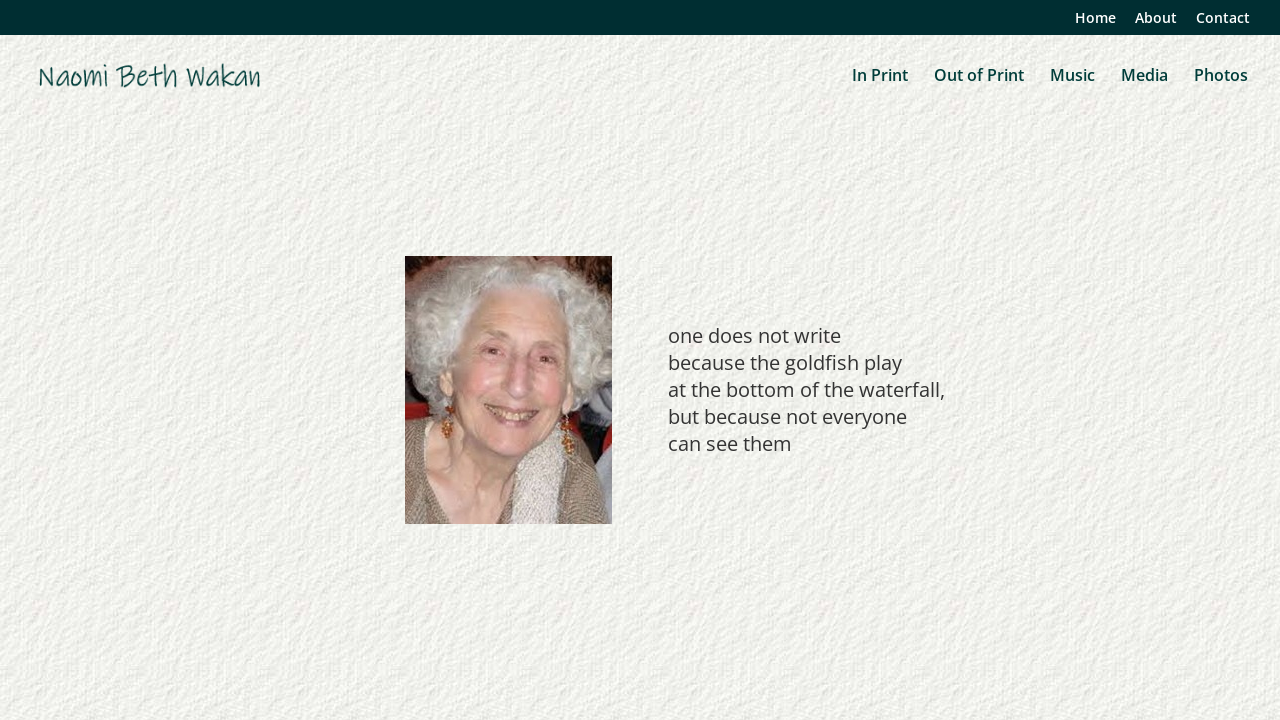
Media (1144, 77)
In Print (880, 77)
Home (1095, 19)
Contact (1223, 19)
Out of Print (979, 77)
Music (1072, 77)
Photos (1221, 77)
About (1156, 19)
